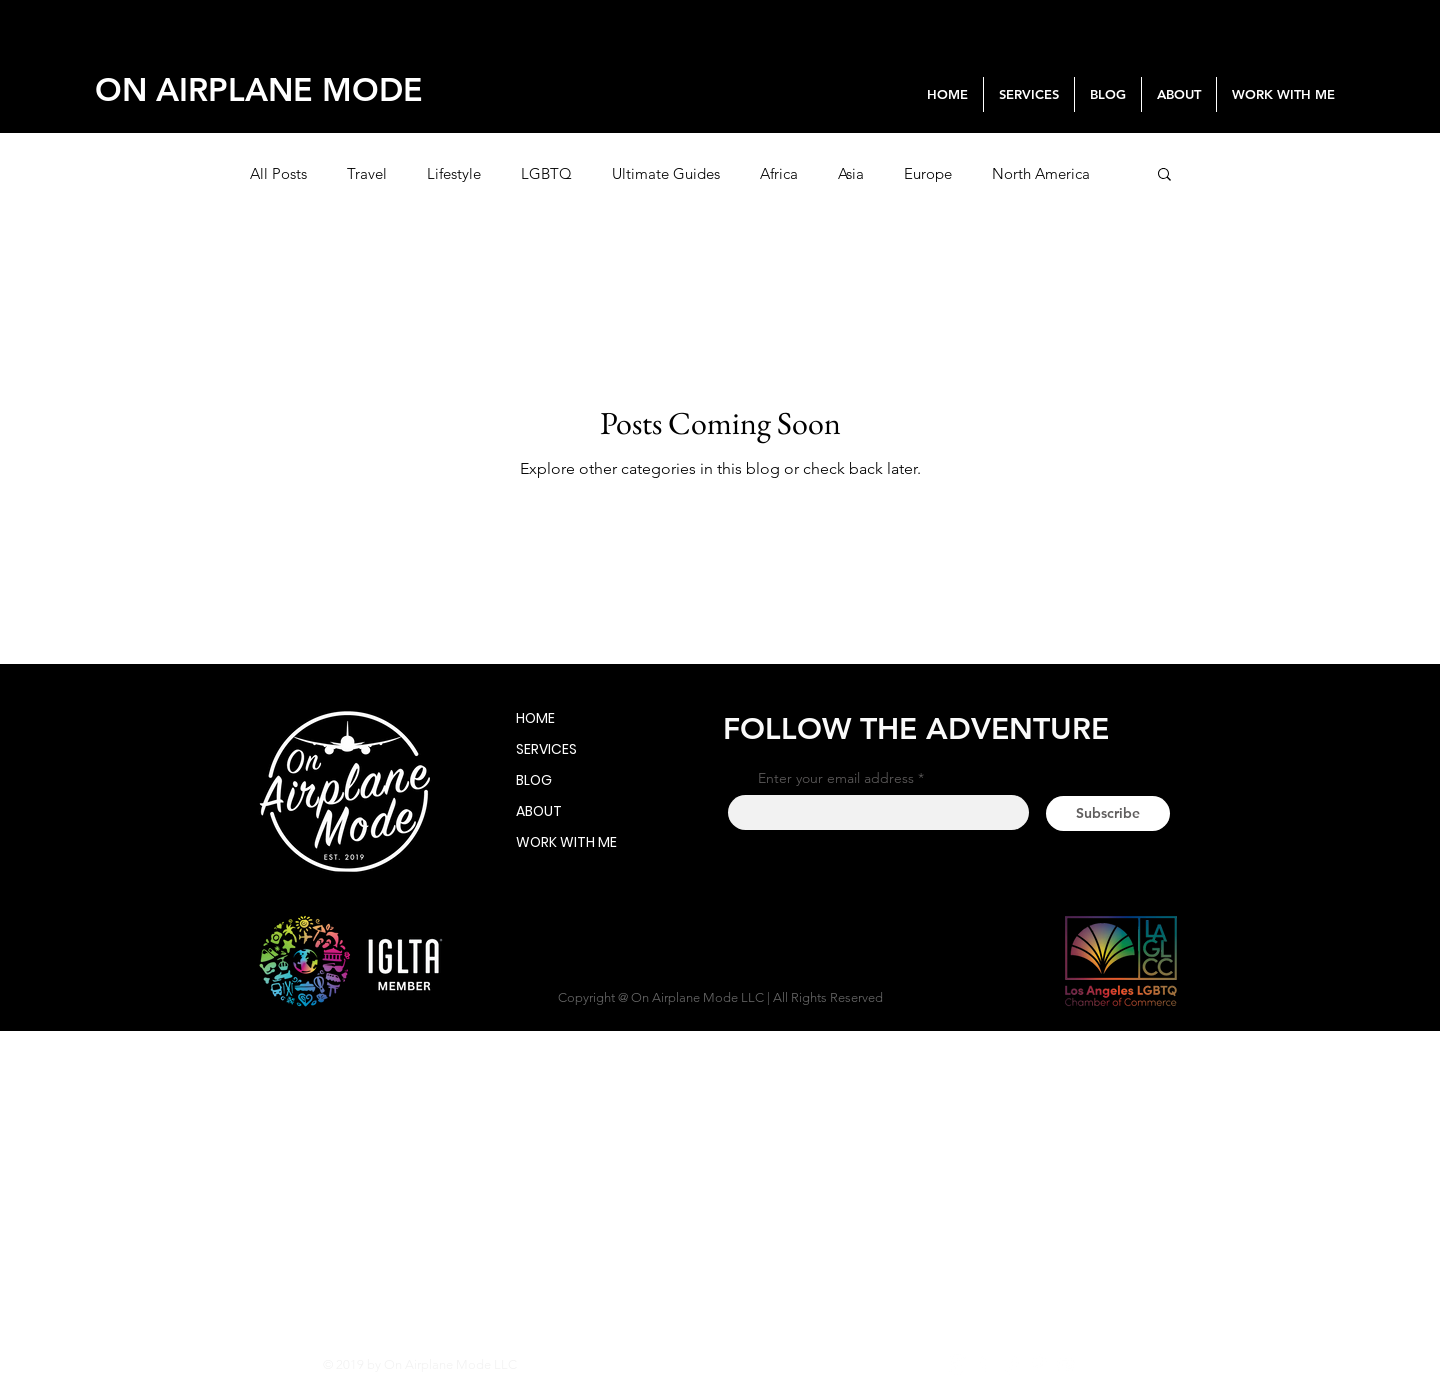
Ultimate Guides (666, 173)
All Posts (278, 173)
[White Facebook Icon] (984, 1364)
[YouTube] (1065, 1364)
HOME (535, 718)
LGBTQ (546, 173)
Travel (367, 173)
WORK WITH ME (547, 842)
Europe (928, 173)
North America (1041, 173)
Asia (851, 173)
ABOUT (539, 811)
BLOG (534, 780)
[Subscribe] (1108, 813)
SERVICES (546, 749)
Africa (779, 173)
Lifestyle (454, 173)
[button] (1164, 175)
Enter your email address (836, 778)
